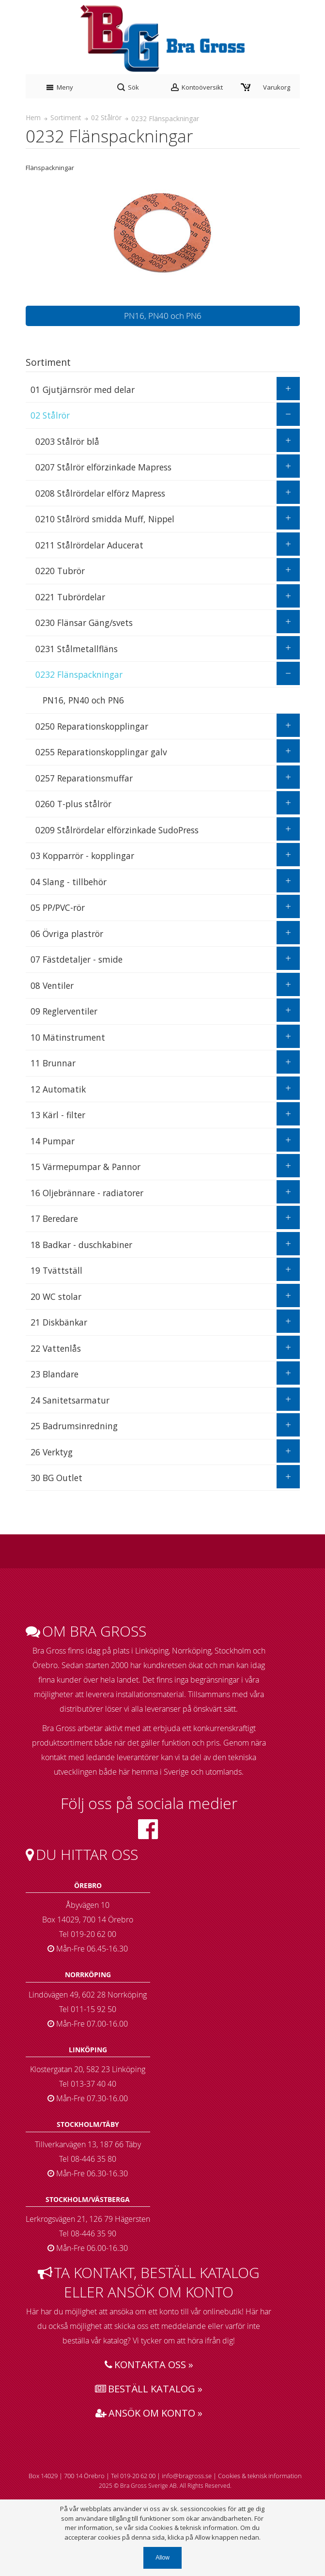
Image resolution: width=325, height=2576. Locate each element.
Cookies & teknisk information (260, 2475)
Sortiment (65, 117)
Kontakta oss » (149, 2364)
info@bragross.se (187, 2475)
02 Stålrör (106, 117)
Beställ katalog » (148, 2388)
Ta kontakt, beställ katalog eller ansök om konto (149, 2282)
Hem (33, 117)
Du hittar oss (82, 1854)
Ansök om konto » (148, 2413)
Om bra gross (86, 1631)
